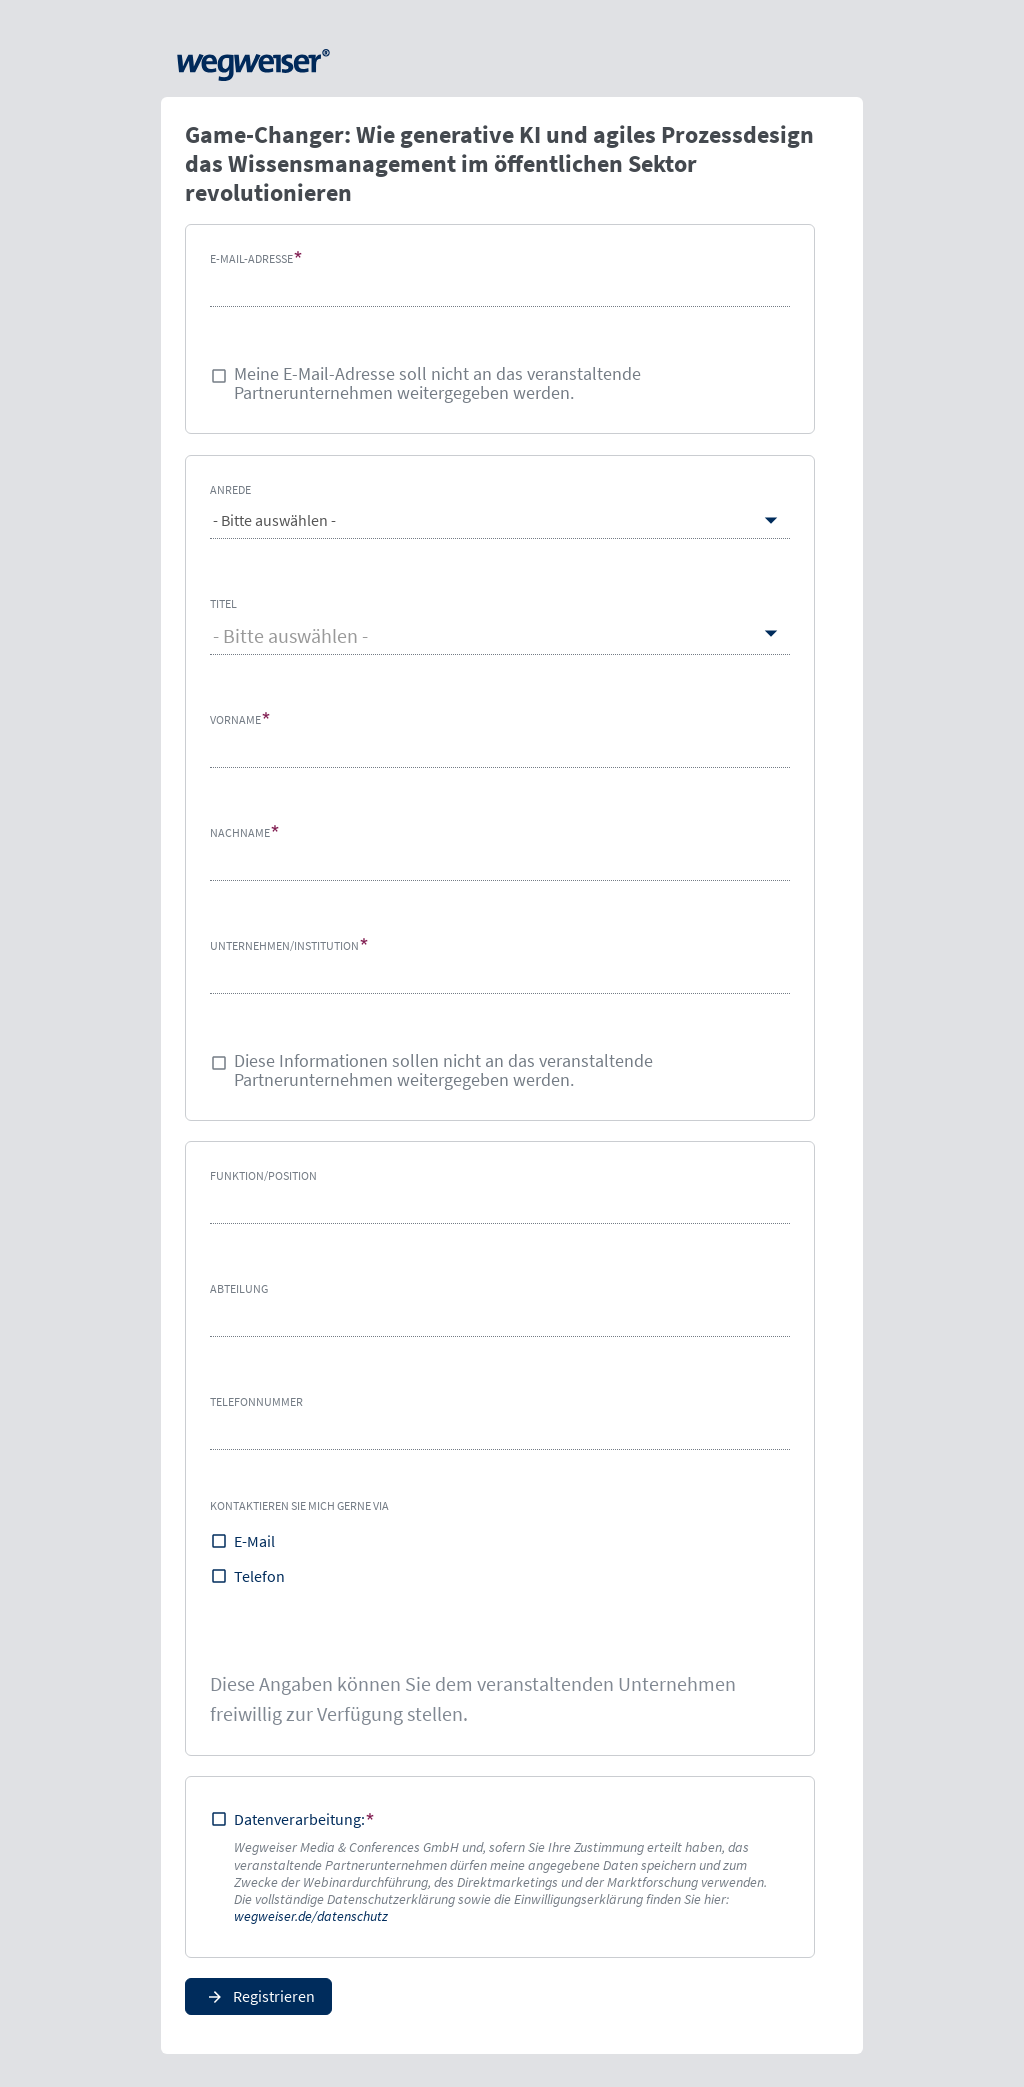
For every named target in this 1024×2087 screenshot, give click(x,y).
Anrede (230, 489)
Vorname (235, 718)
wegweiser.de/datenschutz (311, 1916)
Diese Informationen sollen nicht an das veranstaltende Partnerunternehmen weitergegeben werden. (443, 1070)
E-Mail (254, 1541)
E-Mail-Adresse (251, 258)
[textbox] (500, 635)
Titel (223, 602)
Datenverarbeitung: (299, 1819)
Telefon (259, 1576)
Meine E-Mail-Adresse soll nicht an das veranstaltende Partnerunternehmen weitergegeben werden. (437, 384)
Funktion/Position (263, 1175)
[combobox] (500, 635)
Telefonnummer (256, 1401)
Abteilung (239, 1288)
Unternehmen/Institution (284, 944)
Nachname (240, 831)
